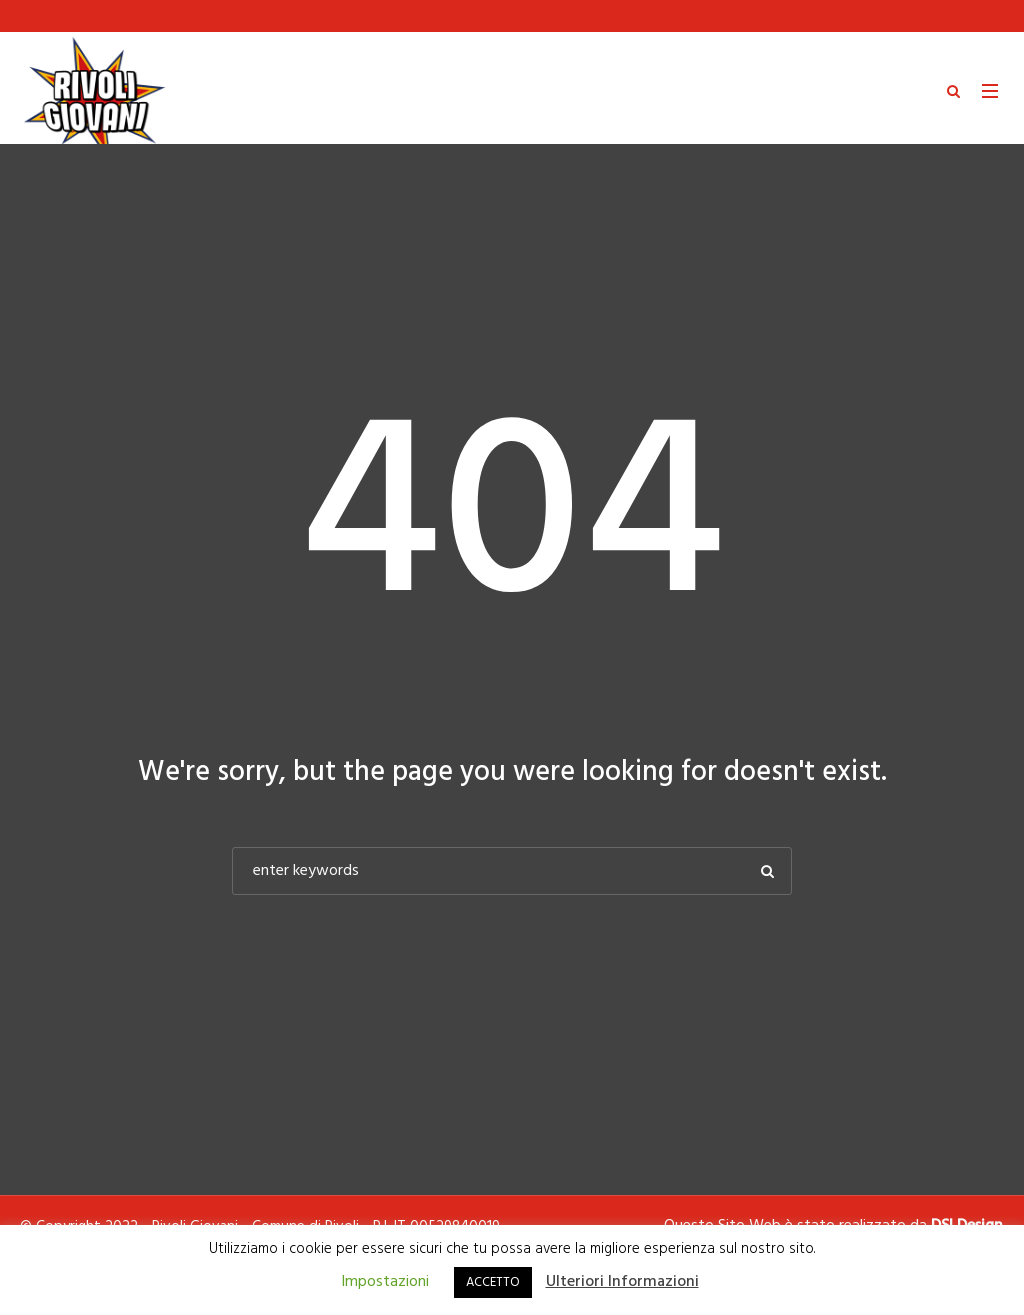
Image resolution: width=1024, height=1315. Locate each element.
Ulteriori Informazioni (622, 1282)
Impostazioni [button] (385, 1282)
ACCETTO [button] (493, 1282)
